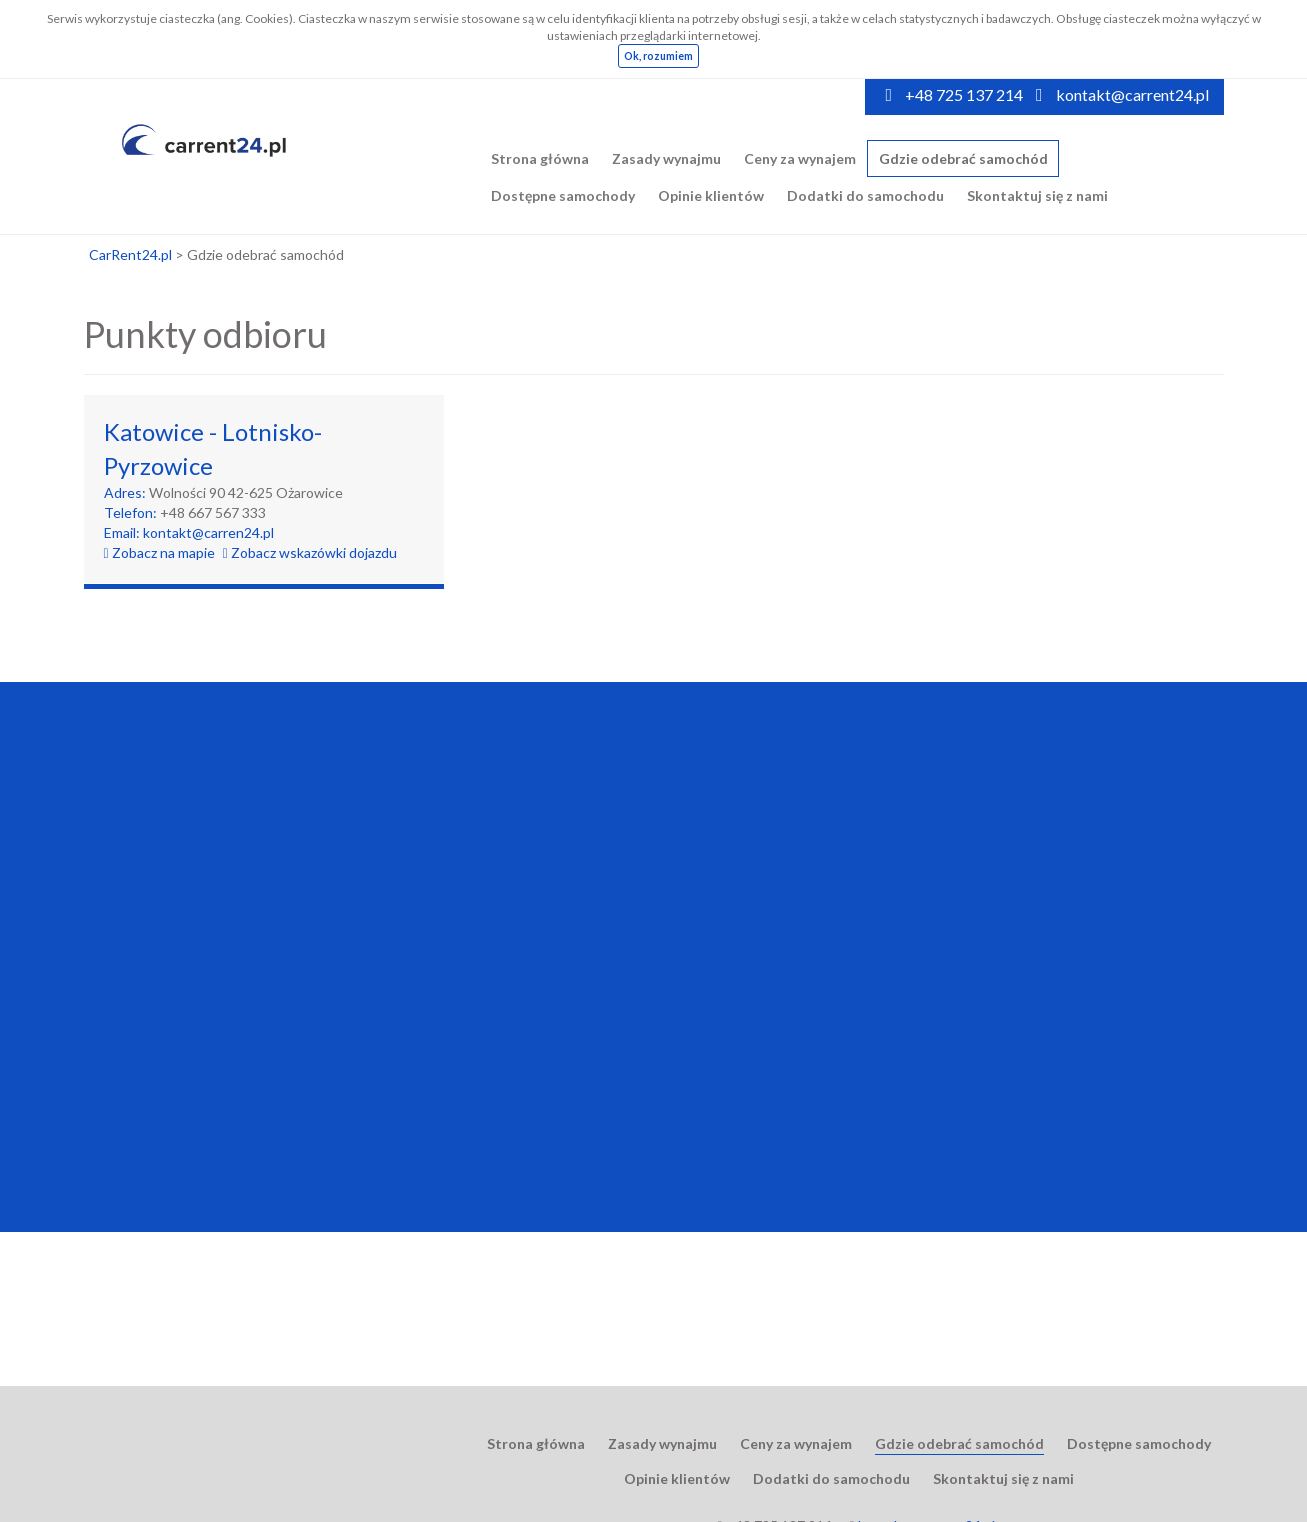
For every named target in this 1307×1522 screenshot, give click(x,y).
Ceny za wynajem (800, 158)
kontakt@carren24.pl (208, 532)
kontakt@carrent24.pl (1132, 94)
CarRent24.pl (130, 254)
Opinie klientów (711, 195)
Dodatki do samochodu (865, 195)
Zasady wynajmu (666, 158)
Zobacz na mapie (159, 552)
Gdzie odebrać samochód (963, 158)
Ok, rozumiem (658, 56)
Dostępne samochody (563, 195)
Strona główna (540, 158)
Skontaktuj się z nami (1037, 195)
